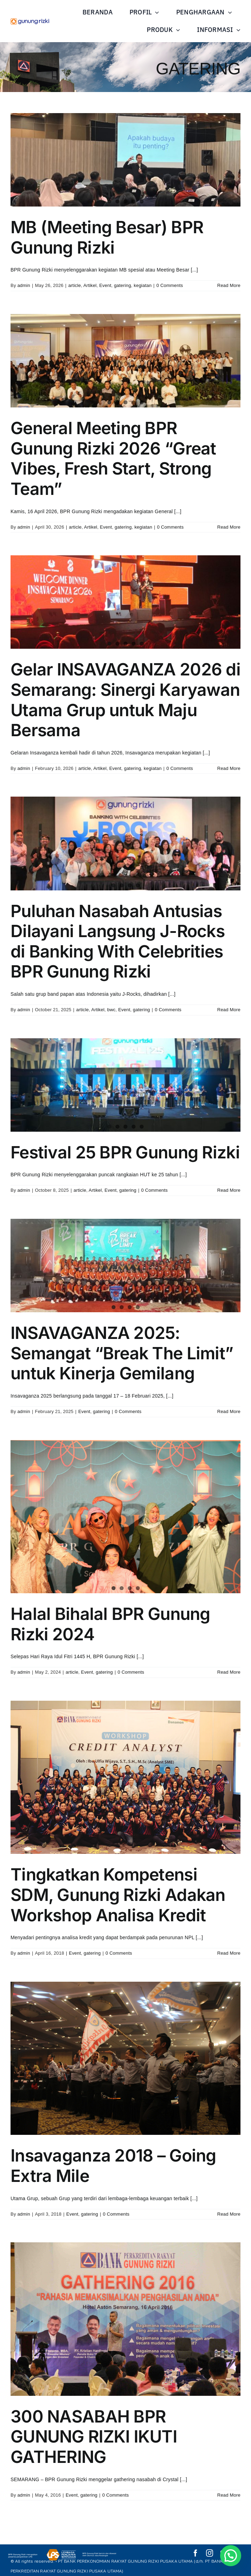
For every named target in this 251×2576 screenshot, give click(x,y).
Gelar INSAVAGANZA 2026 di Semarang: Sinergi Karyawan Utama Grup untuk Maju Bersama (125, 699)
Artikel (90, 285)
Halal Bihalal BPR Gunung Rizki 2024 (110, 1624)
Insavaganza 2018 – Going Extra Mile (113, 2165)
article (74, 285)
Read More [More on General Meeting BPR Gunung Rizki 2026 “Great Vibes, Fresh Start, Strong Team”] (228, 527)
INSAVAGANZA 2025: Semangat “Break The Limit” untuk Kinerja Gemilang (122, 1353)
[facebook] (195, 2553)
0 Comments (169, 285)
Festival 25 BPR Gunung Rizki (125, 1152)
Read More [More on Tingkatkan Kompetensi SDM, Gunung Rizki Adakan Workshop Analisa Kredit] (228, 1953)
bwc (111, 1009)
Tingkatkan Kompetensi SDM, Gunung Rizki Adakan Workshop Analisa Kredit (118, 1894)
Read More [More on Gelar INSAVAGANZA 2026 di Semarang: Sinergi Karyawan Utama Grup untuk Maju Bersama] (228, 768)
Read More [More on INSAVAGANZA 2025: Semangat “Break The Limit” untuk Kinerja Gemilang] (228, 1411)
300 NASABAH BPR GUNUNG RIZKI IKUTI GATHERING (94, 2436)
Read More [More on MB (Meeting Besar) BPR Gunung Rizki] (228, 285)
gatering (122, 285)
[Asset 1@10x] (30, 21)
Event (105, 285)
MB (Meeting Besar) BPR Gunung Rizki (107, 237)
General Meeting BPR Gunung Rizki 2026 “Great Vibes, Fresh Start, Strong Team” (113, 458)
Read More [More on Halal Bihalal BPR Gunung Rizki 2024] (228, 1672)
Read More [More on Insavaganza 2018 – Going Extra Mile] (228, 2214)
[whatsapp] (237, 2553)
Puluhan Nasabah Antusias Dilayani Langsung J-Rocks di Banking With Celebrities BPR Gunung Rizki (118, 941)
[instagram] (209, 2553)
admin (23, 285)
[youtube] (223, 2553)
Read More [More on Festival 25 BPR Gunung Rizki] (228, 1190)
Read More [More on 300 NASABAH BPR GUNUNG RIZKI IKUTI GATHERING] (228, 2495)
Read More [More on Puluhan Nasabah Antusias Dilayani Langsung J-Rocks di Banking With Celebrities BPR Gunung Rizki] (228, 1009)
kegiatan (143, 285)
